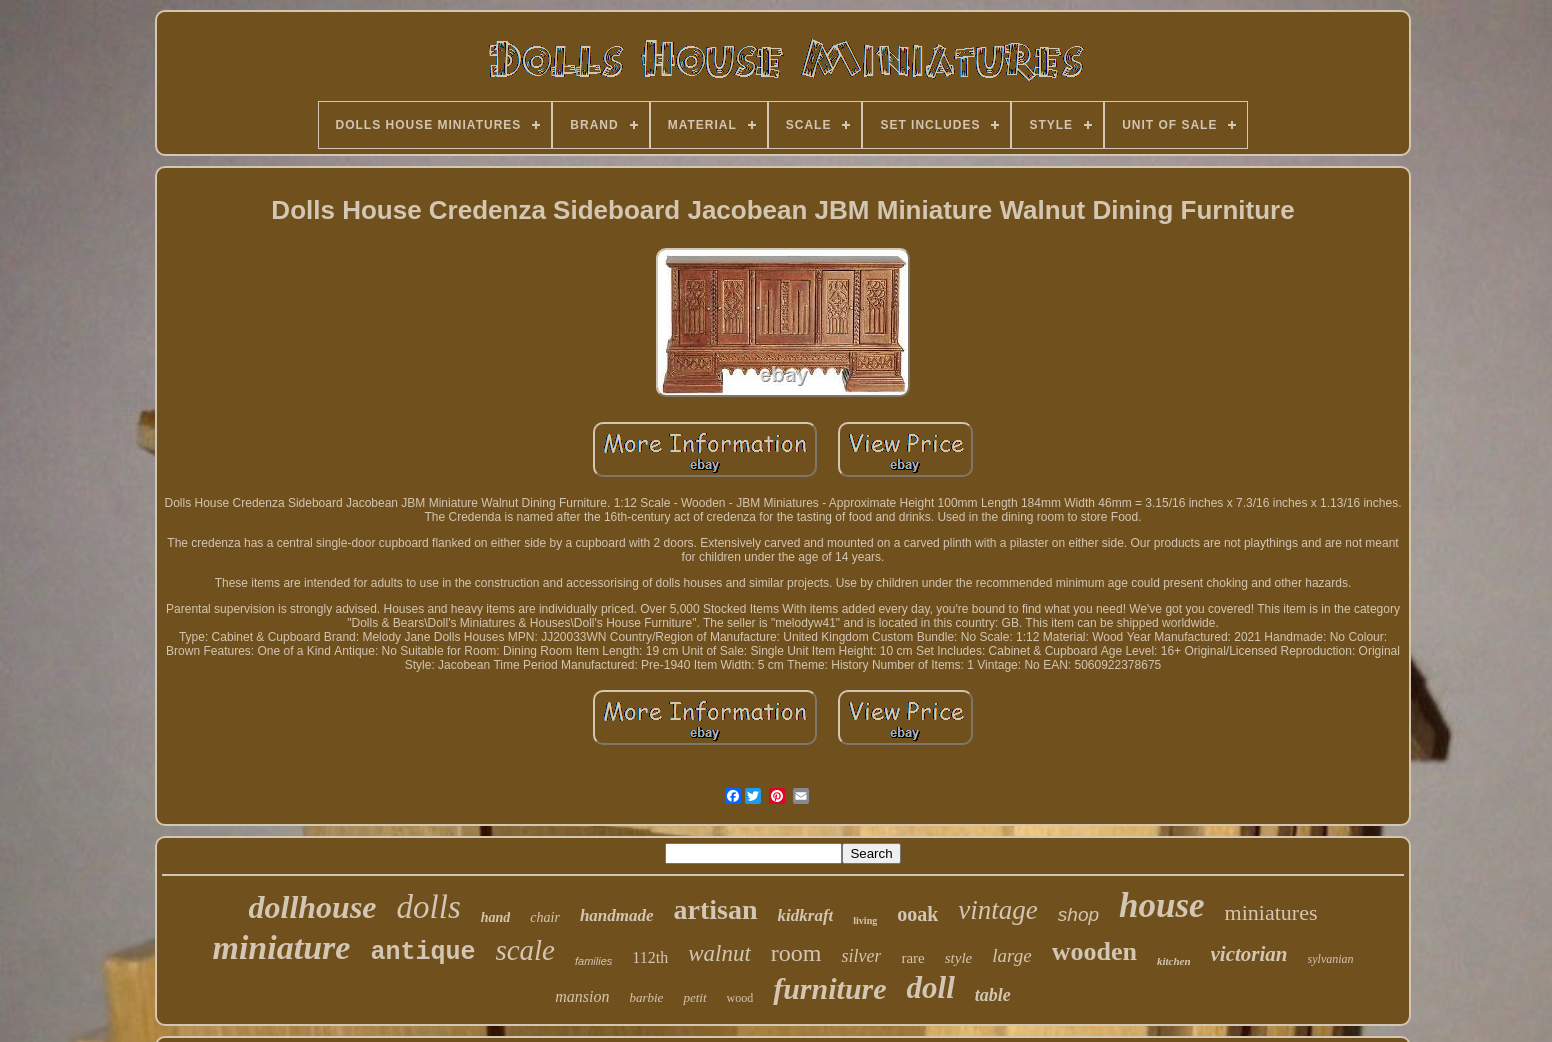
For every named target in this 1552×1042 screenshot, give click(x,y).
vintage (997, 910)
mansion (582, 996)
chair (545, 917)
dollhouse (313, 907)
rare (912, 958)
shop (1078, 914)
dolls (429, 907)
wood (740, 998)
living (865, 920)
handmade (617, 915)
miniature (281, 947)
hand (496, 917)
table (993, 995)
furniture (829, 988)
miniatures (1271, 912)
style (959, 958)
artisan (716, 909)
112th (650, 957)
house (1162, 905)
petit (694, 997)
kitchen (1174, 961)
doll (931, 987)
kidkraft (806, 915)
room (796, 953)
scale (525, 950)
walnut (719, 953)
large (1011, 955)
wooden (1094, 951)
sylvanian (1331, 959)
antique (422, 952)
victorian (1249, 954)
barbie (646, 997)
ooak (917, 914)
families (593, 961)
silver (861, 956)
